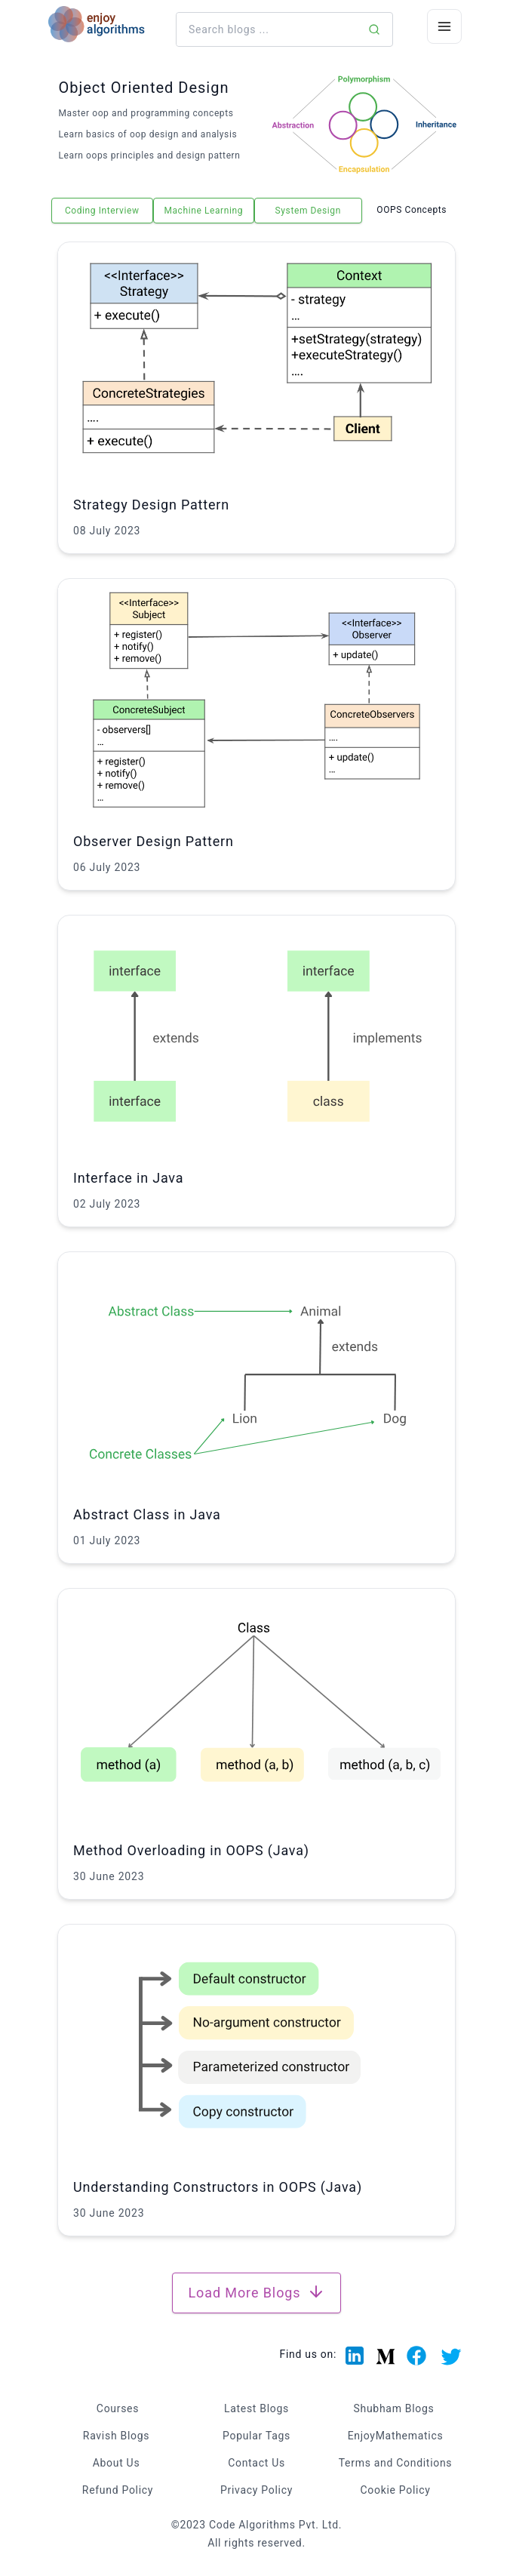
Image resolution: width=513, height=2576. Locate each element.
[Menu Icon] (444, 26)
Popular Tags (256, 2436)
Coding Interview (102, 210)
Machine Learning (203, 210)
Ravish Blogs (116, 2436)
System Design (308, 210)
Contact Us (256, 2463)
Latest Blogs (256, 2408)
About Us (116, 2463)
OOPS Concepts (411, 210)
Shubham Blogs (394, 2408)
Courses (118, 2408)
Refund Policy (117, 2490)
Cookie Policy (395, 2490)
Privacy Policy (256, 2490)
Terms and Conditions (396, 2463)
